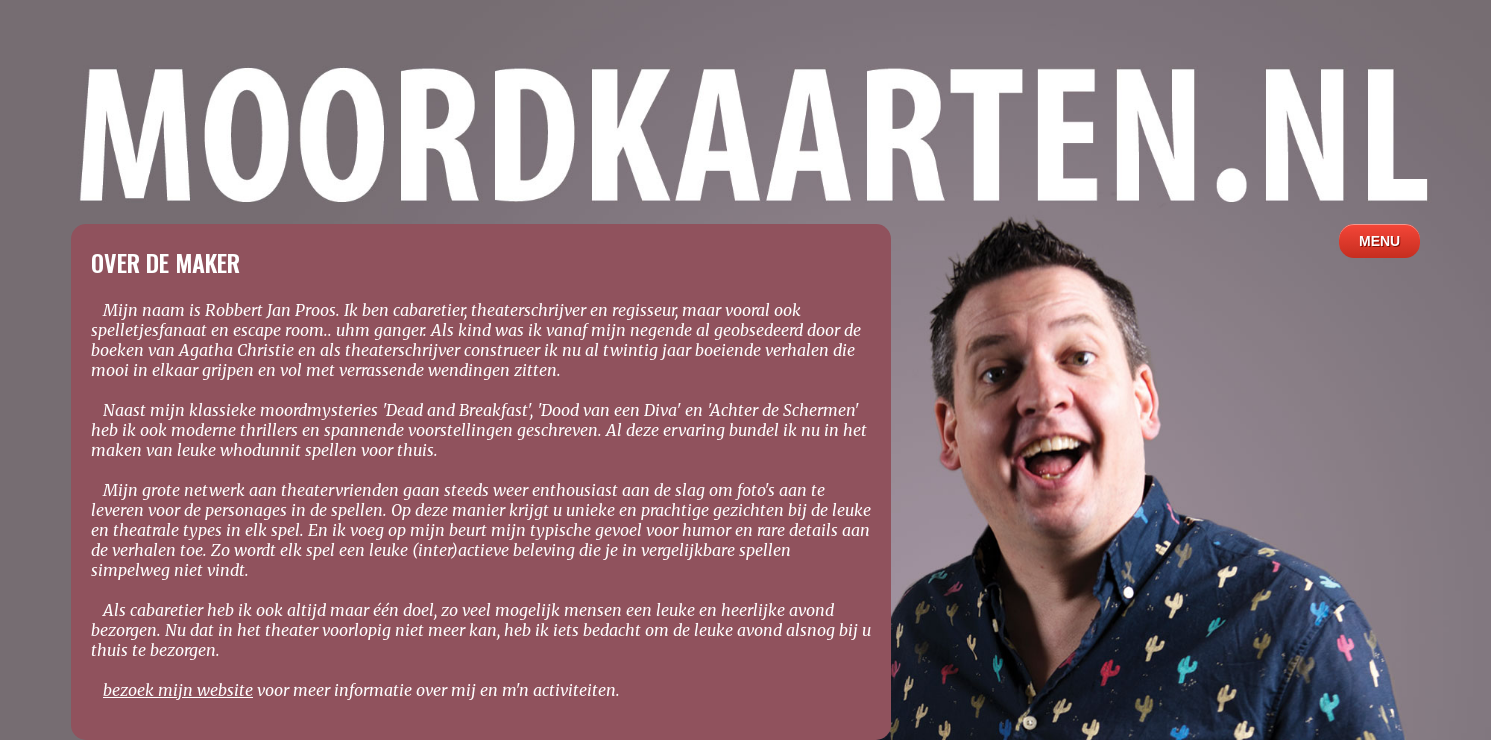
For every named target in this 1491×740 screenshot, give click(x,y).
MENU (1379, 241)
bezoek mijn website (178, 690)
